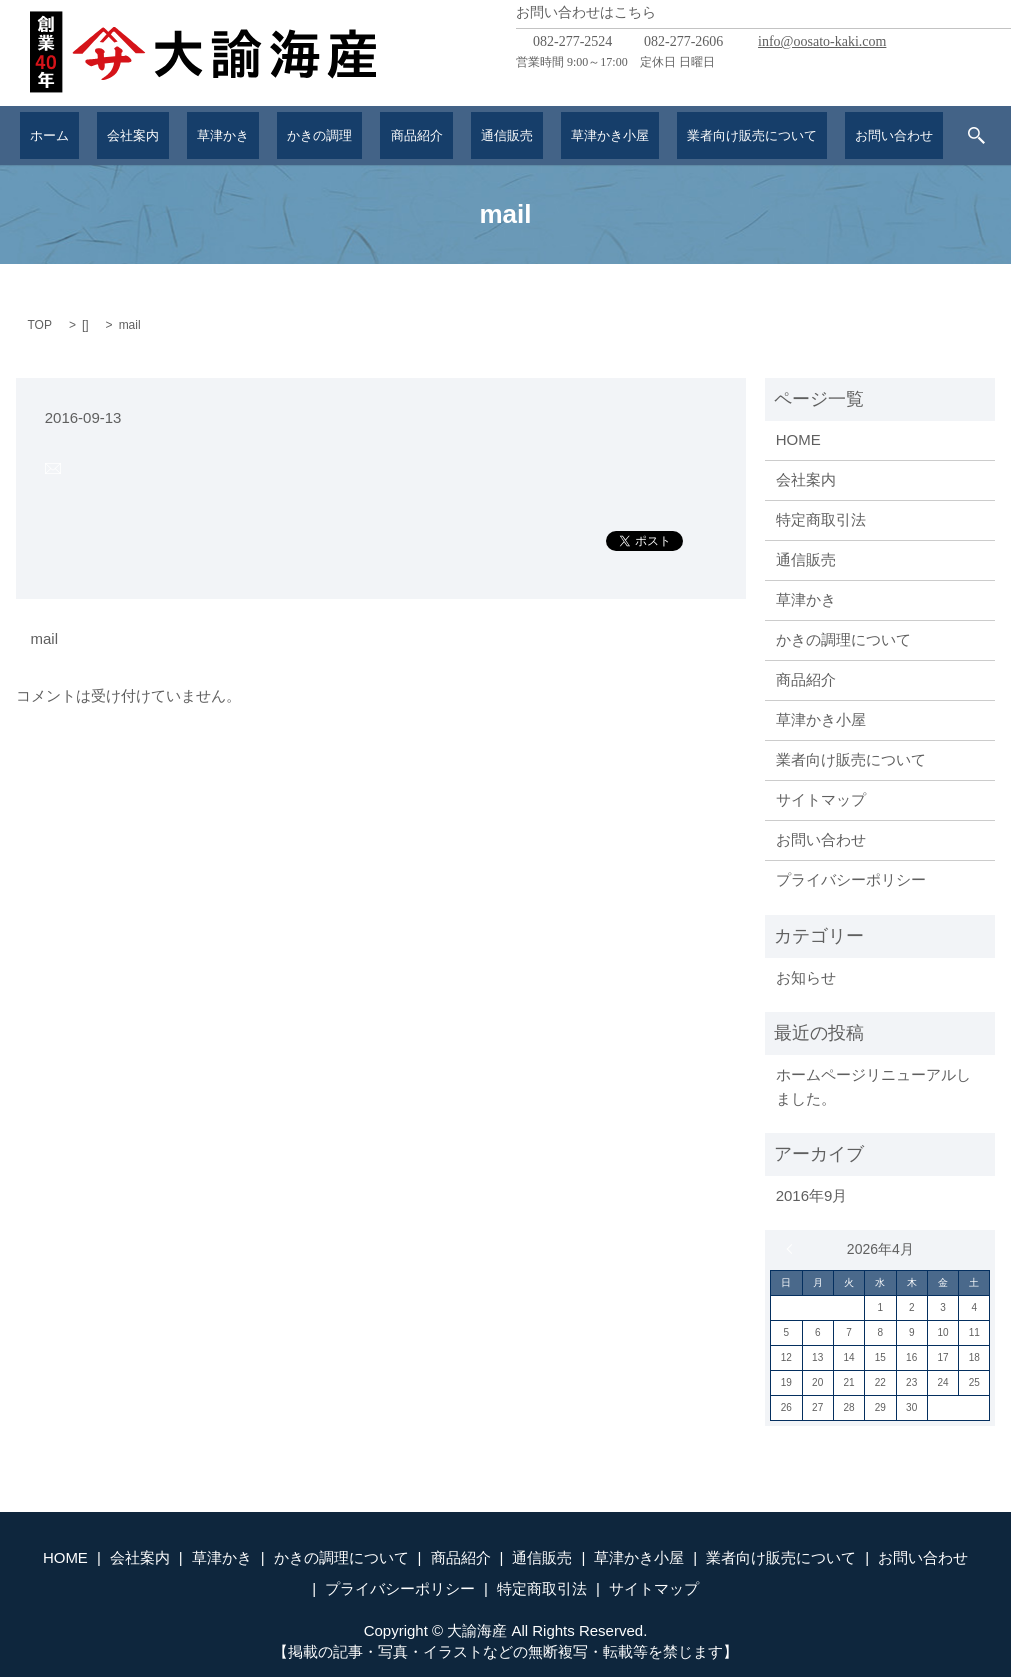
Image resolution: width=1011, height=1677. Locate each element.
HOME (798, 439)
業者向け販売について (716, 134)
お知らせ (806, 977)
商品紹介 (407, 134)
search (932, 136)
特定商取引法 (821, 519)
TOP (40, 325)
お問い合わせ (854, 134)
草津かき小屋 (578, 134)
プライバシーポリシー (851, 879)
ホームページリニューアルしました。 (873, 1086)
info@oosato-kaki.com (822, 41)
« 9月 (794, 1249)
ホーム (87, 134)
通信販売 (485, 134)
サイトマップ (821, 799)
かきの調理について (843, 639)
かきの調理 (321, 134)
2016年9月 (812, 1195)
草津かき (236, 134)
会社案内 (158, 134)
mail (45, 638)
